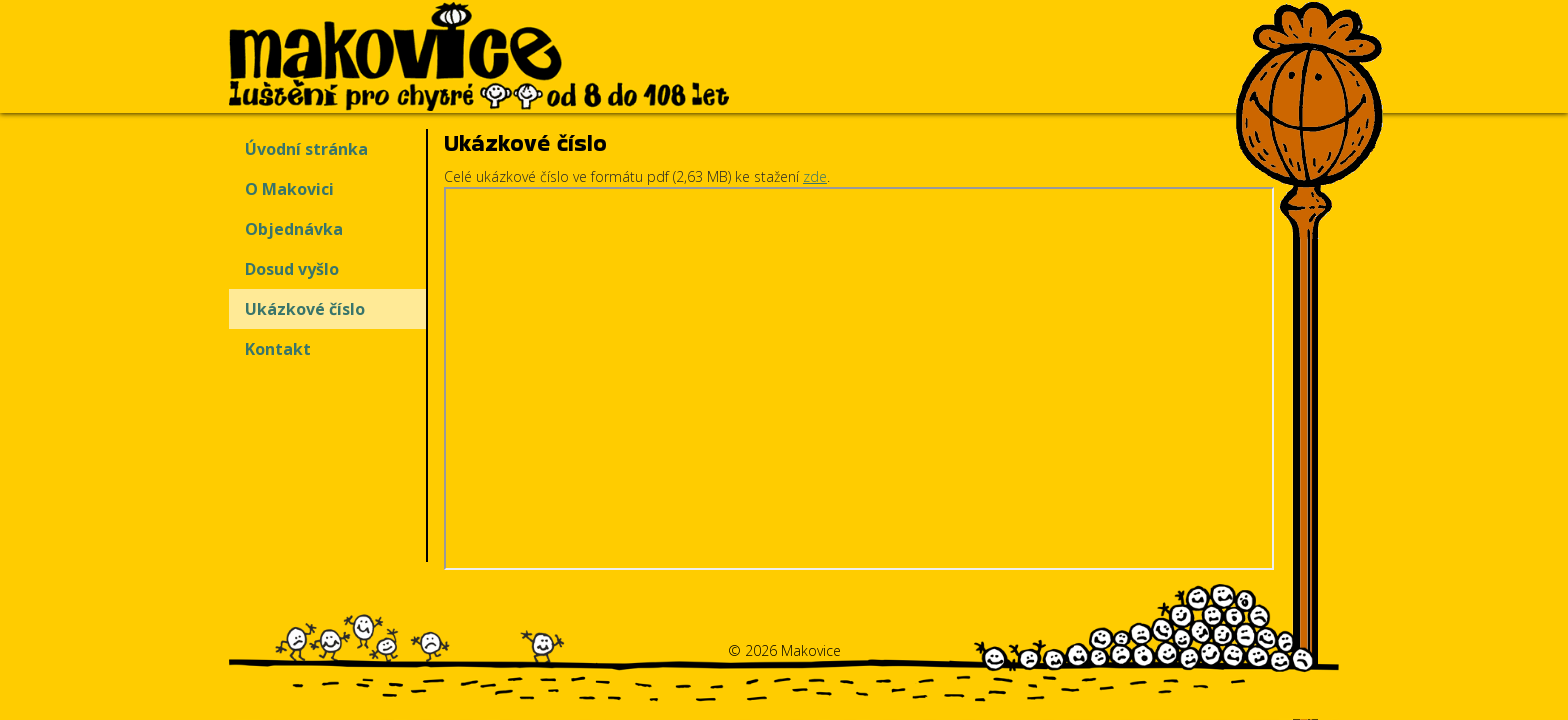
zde (815, 176)
